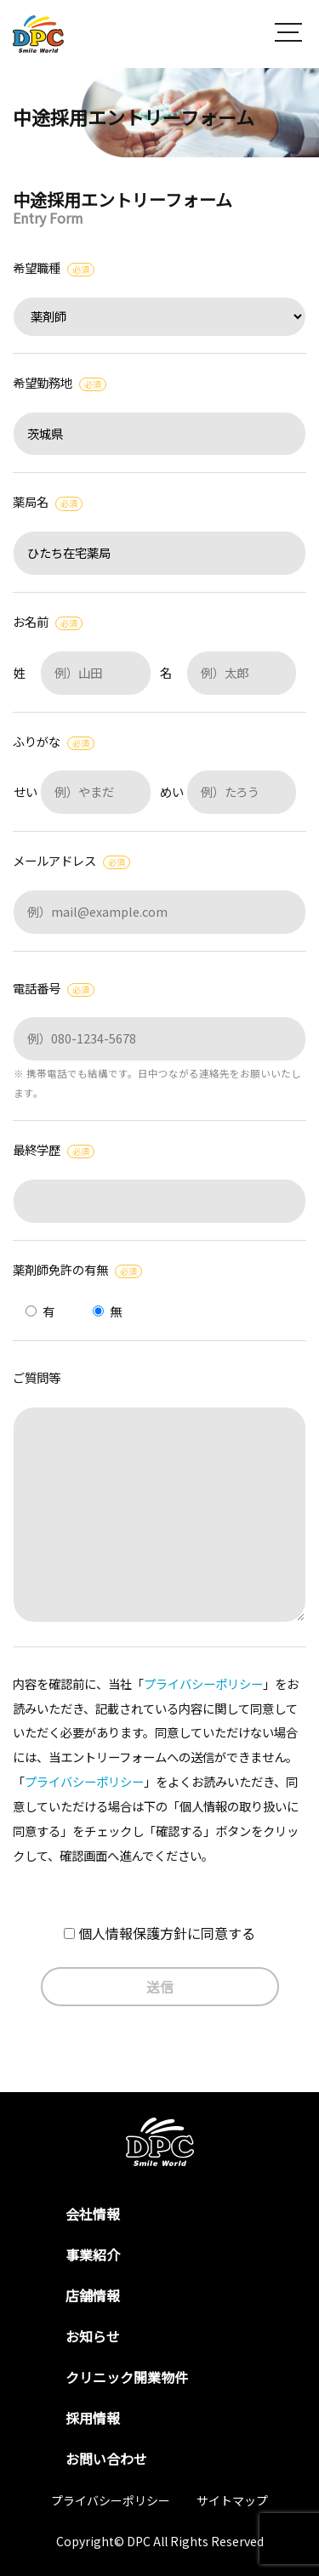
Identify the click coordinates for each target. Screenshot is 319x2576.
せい (82, 791)
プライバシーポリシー (203, 1683)
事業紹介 (93, 2254)
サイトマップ (232, 2500)
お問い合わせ (106, 2458)
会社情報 (93, 2214)
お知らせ (93, 2336)
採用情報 (93, 2418)
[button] (288, 34)
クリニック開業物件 (127, 2377)
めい (228, 791)
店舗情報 (93, 2295)
